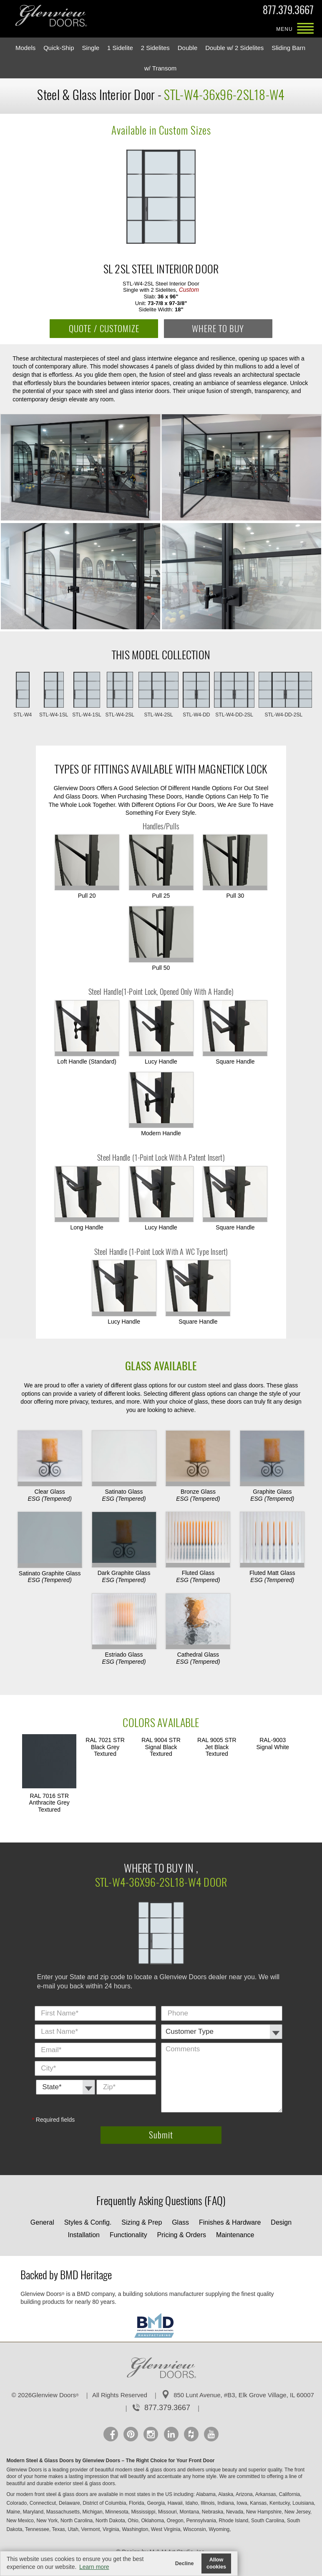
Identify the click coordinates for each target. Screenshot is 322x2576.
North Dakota (111, 2520)
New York (47, 2520)
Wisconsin (195, 2529)
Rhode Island (234, 2520)
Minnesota (117, 2512)
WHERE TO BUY (218, 329)
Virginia (112, 2529)
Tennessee (37, 2529)
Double (188, 47)
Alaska (226, 2494)
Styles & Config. (88, 2222)
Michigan (93, 2512)
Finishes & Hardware (230, 2222)
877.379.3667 (288, 11)
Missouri (168, 2512)
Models (25, 47)
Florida (137, 2503)
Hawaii (176, 2503)
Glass (180, 2222)
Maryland (34, 2512)
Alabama (206, 2494)
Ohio (134, 2520)
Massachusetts (63, 2512)
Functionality (128, 2234)
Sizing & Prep (141, 2222)
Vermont (91, 2529)
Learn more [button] (94, 2566)
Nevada (235, 2512)
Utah (74, 2529)
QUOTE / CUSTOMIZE (104, 329)
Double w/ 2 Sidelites (234, 47)
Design (281, 2222)
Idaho (192, 2503)
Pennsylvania (201, 2520)
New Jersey (298, 2512)
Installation (84, 2234)
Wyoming (220, 2529)
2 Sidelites (155, 47)
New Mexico (20, 2520)
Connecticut (44, 2503)
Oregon (176, 2520)
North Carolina (77, 2520)
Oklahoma (153, 2520)
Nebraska (213, 2512)
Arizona (245, 2494)
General (42, 2222)
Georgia (156, 2503)
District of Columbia (105, 2503)
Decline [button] (184, 2563)
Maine (13, 2512)
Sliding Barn (288, 47)
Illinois (208, 2503)
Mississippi (143, 2512)
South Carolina (268, 2520)
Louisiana (303, 2503)
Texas (59, 2529)
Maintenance (235, 2234)
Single (90, 47)
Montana (189, 2512)
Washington (135, 2529)
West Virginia (166, 2529)
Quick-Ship (58, 47)
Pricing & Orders (181, 2234)
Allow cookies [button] (216, 2563)
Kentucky (280, 2503)
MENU (305, 29)
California (290, 2494)
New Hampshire (264, 2512)
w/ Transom (160, 68)
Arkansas (266, 2494)
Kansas (259, 2503)
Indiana (226, 2503)
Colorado (17, 2503)
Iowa (242, 2503)
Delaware (70, 2503)
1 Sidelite (120, 47)
